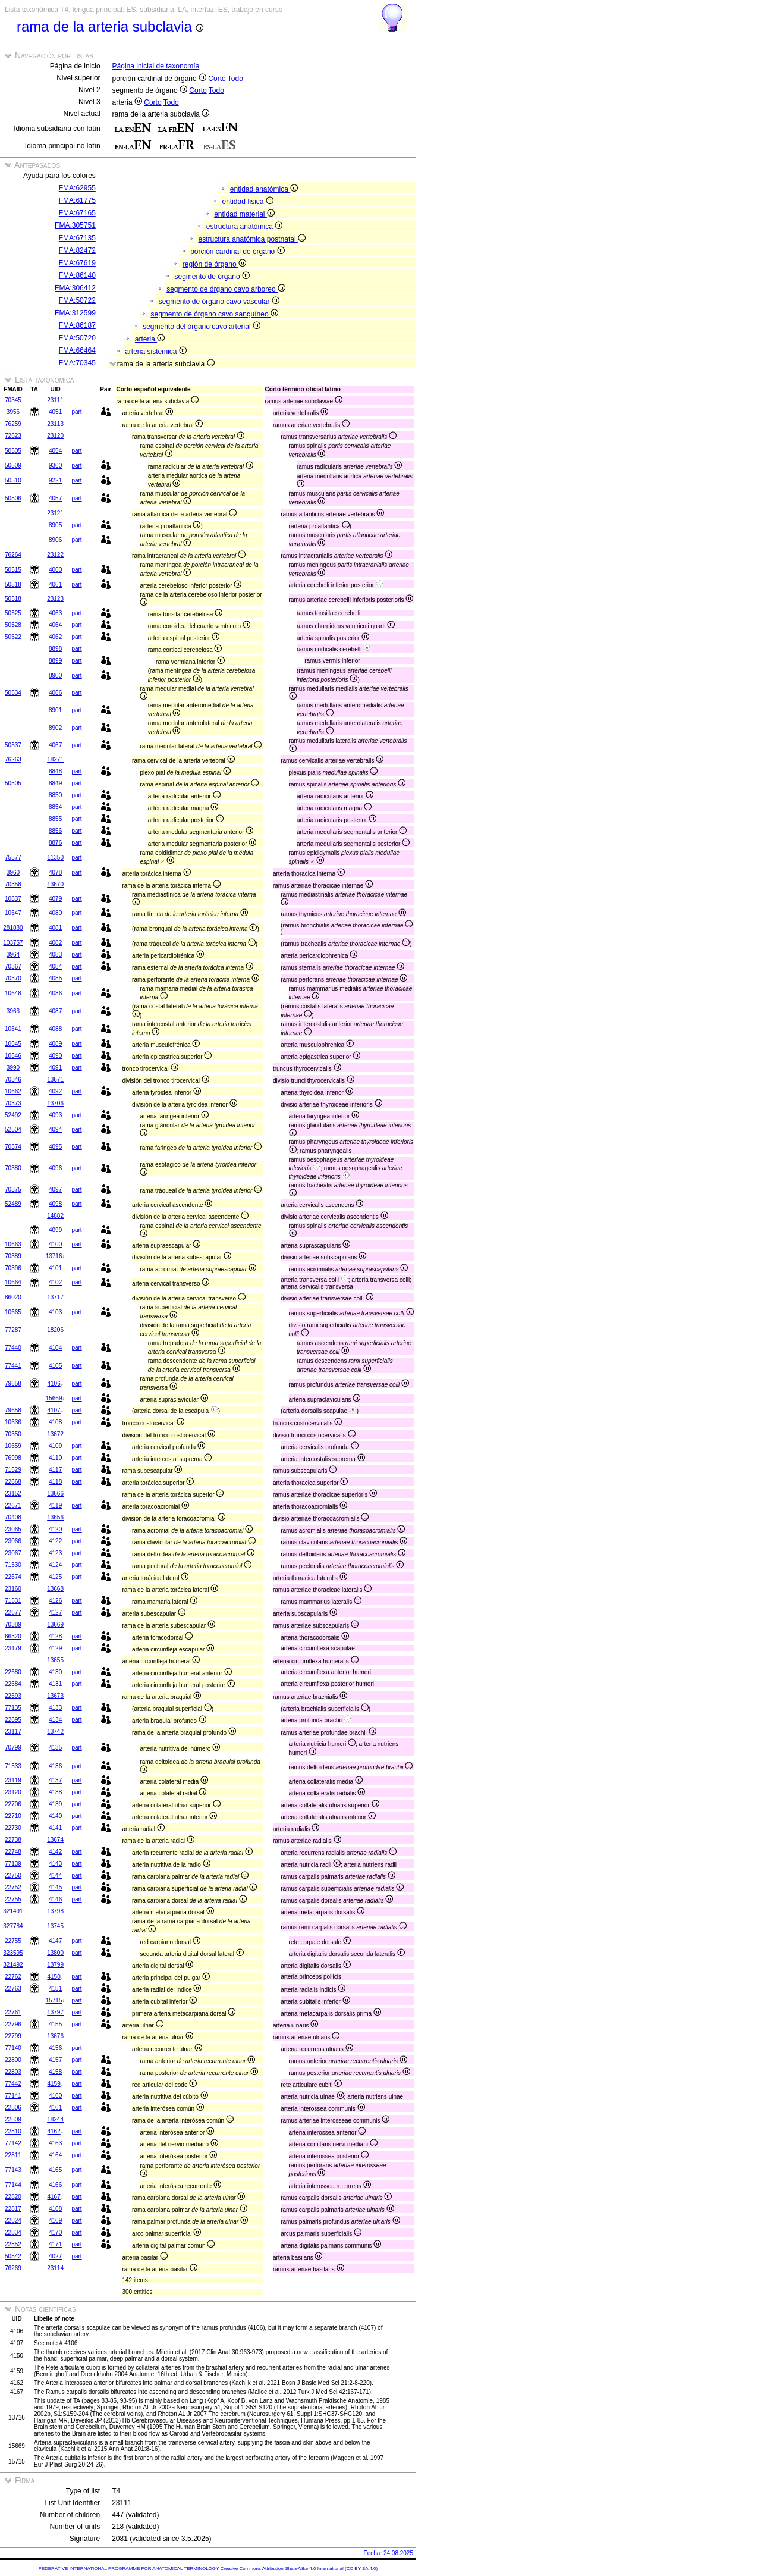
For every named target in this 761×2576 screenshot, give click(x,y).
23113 (55, 424)
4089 (55, 1044)
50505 (13, 450)
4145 (55, 1887)
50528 (13, 625)
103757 (13, 942)
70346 (13, 1079)
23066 (13, 1541)
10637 (13, 898)
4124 (55, 1565)
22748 (13, 1851)
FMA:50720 (77, 338)
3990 (13, 1067)
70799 (13, 1747)
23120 (55, 436)
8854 (55, 807)
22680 (13, 1672)
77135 (13, 1707)
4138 (55, 1792)
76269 (13, 2268)
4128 (55, 1636)
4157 (55, 2060)
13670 (55, 884)
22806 (13, 2107)
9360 (55, 465)
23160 (13, 1588)
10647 (13, 913)
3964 (13, 954)
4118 (55, 1481)
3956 (13, 412)
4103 (55, 1312)
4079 (55, 898)
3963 (13, 1011)
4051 (55, 412)
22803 (13, 2072)
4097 (55, 1189)
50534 (13, 693)
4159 (53, 2083)
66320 (13, 1636)
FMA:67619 (77, 263)
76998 (13, 1458)
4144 (55, 1875)
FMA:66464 (77, 350)
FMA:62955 (77, 188)
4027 (55, 2256)
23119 (13, 1780)
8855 (55, 819)
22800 (13, 2060)
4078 (55, 872)
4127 (55, 1612)
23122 (55, 554)
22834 (13, 2232)
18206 (55, 1330)
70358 (13, 884)
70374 (13, 1146)
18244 (55, 2119)
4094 (55, 1129)
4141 (55, 1828)
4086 (55, 993)
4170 (55, 2232)
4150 (53, 1976)
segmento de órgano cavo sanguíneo (214, 314)
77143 (13, 2170)
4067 (55, 745)
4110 (55, 1458)
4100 (55, 1244)
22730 (13, 1828)
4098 (55, 1204)
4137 (55, 1780)
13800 (55, 1953)
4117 (55, 1469)
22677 (13, 1612)
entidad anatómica (264, 189)
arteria (150, 339)
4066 (55, 693)
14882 (55, 1215)
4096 (55, 1168)
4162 (53, 2131)
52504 (13, 1129)
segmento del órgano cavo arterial (201, 326)
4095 (55, 1146)
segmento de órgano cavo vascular (219, 301)
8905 (55, 525)
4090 (55, 1055)
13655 (55, 1660)
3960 (13, 872)
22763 (13, 1988)
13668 (55, 1588)
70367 (13, 966)
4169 (55, 2220)
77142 (13, 2143)
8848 (55, 771)
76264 (13, 554)
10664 (13, 1282)
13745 (55, 1926)
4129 (55, 1648)
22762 (13, 1976)
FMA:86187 (77, 325)
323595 (13, 1953)
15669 (54, 1398)
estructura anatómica (244, 226)
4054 (55, 450)
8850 (55, 795)
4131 (55, 1684)
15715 (54, 2000)
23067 (13, 1553)
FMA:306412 (75, 288)
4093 (55, 1115)
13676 (55, 2036)
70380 (13, 1168)
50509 (13, 465)
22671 (13, 1505)
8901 (55, 710)
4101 (55, 1268)
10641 (13, 1029)
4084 (55, 966)
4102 (55, 1282)
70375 (13, 1189)
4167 (53, 2196)
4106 (53, 1383)
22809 (13, 2119)
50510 (13, 480)
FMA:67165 (77, 213)
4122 (55, 1541)
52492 (13, 1115)
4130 (55, 1672)
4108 (55, 1422)
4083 (55, 954)
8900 (55, 675)
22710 (13, 1816)
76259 (13, 424)
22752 (13, 1887)
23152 (13, 1493)
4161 (55, 2107)
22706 (13, 1804)
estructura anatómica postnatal (251, 239)
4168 (55, 2208)
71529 (13, 1469)
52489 (13, 1204)
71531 (13, 1600)
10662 (13, 1091)
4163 (55, 2143)
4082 (55, 942)
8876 (55, 842)
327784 (13, 1926)
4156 (55, 2048)
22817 (13, 2208)
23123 (55, 599)
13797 (55, 2012)
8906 (55, 540)
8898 (55, 648)
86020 (13, 1297)
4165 (55, 2170)
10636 (13, 1422)
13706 (55, 1103)
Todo (235, 78)
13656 (55, 1517)
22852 (13, 2244)
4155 (55, 2024)
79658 (13, 1383)
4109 (55, 1446)
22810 (13, 2131)
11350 (55, 857)
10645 (13, 1044)
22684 (13, 1684)
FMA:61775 (77, 200)
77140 (13, 2048)
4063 (55, 613)
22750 (13, 1875)
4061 (55, 584)
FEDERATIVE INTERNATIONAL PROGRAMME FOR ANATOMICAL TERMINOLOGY (129, 2568)
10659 (13, 1446)
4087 (55, 1011)
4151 (55, 1988)
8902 (55, 728)
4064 (55, 625)
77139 (13, 1863)
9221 (55, 480)
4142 (55, 1851)
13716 (54, 1256)
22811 (13, 2155)
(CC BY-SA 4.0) (361, 2568)
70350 (13, 1434)
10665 (13, 1312)
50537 (13, 745)
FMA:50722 (77, 300)
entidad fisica (247, 202)
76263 (13, 759)
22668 (13, 1481)
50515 (13, 569)
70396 (13, 1268)
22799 (13, 2036)
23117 (13, 1731)
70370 (13, 978)
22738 (13, 1840)
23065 (13, 1529)
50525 (13, 613)
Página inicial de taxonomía (156, 66)
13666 (55, 1493)
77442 (13, 2083)
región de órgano (214, 264)
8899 (55, 660)
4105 (55, 1365)
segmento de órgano (211, 276)
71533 (13, 1766)
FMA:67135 (77, 238)
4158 (55, 2072)
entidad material (244, 214)
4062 (55, 637)
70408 (13, 1517)
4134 (55, 1719)
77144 (13, 2185)
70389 (13, 1256)
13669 (55, 1624)
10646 (13, 1055)
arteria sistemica (156, 351)
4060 (55, 569)
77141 (13, 2095)
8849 (55, 783)
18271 (55, 759)
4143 (55, 1863)
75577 (13, 857)
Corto (216, 78)
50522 (13, 637)
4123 (55, 1553)
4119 (55, 1505)
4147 (55, 1941)
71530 (13, 1565)
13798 (55, 1911)
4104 (55, 1348)
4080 (55, 913)
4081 (55, 928)
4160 (55, 2095)
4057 (55, 498)
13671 (55, 1079)
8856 (55, 831)
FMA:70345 (77, 363)
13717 (55, 1297)
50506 (13, 498)
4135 (55, 1747)
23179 (13, 1648)
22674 (13, 1577)
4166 (55, 2185)
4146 (55, 1899)
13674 (55, 1840)
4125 (55, 1577)
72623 (13, 436)
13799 (55, 1964)
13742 (55, 1731)
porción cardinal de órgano (237, 251)
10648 (13, 993)
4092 (55, 1091)
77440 (13, 1348)
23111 (55, 400)
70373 (13, 1103)
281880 (13, 928)
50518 (13, 584)
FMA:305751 (75, 225)
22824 (13, 2220)
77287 (13, 1330)
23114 (55, 2268)
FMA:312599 (75, 313)
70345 (13, 400)
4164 (55, 2155)
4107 (53, 1410)
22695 (13, 1719)
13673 (55, 1696)
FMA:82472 (77, 250)
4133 (55, 1707)
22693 (13, 1696)
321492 (13, 1964)
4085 (55, 978)
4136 (55, 1766)
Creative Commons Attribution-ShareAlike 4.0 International (281, 2568)
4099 (55, 1230)
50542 (13, 2256)
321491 (13, 1911)
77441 (13, 1365)
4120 (55, 1529)
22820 (13, 2196)
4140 (55, 1816)
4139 (55, 1804)
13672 (55, 1434)
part (76, 412)
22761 (13, 2012)
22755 (13, 1899)
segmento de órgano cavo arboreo (225, 289)
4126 (55, 1600)
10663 (13, 1244)
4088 (55, 1029)
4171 (55, 2244)
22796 (13, 2024)
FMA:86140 (77, 275)
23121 (55, 513)
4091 (55, 1067)
